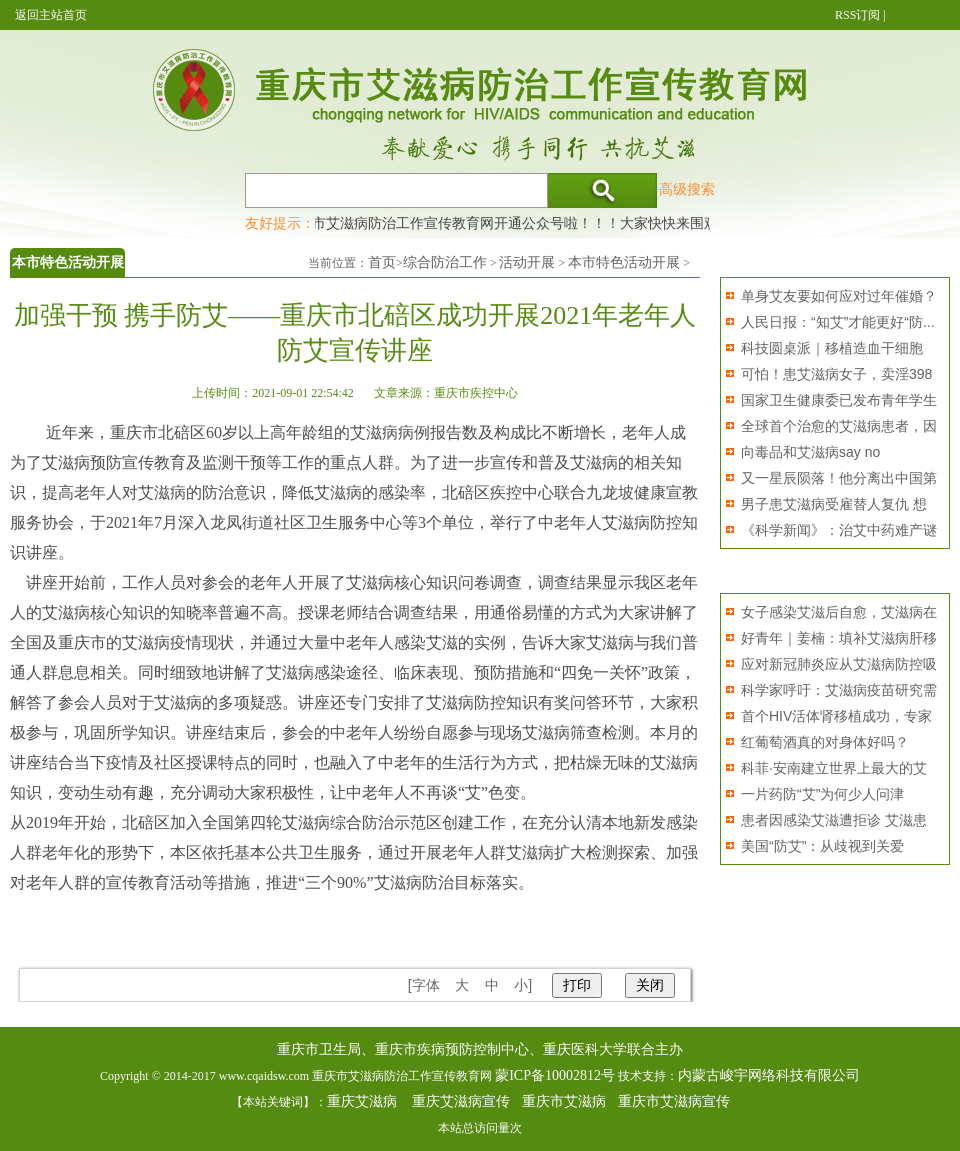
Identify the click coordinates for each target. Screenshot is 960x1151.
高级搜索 (687, 189)
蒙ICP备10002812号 (555, 1075)
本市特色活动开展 (624, 262)
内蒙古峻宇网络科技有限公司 (769, 1075)
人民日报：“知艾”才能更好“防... (838, 322)
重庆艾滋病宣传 (461, 1101)
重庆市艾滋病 (564, 1101)
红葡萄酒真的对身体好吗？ (825, 742)
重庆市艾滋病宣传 (674, 1101)
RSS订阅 (857, 15)
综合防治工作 (445, 262)
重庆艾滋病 (362, 1101)
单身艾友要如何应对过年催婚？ (839, 296)
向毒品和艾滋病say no (810, 452)
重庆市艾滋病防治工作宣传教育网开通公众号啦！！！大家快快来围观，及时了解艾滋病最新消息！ (595, 223)
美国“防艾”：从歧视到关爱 (822, 846)
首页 (382, 262)
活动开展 (527, 262)
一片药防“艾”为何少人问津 (822, 794)
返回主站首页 (51, 15)
